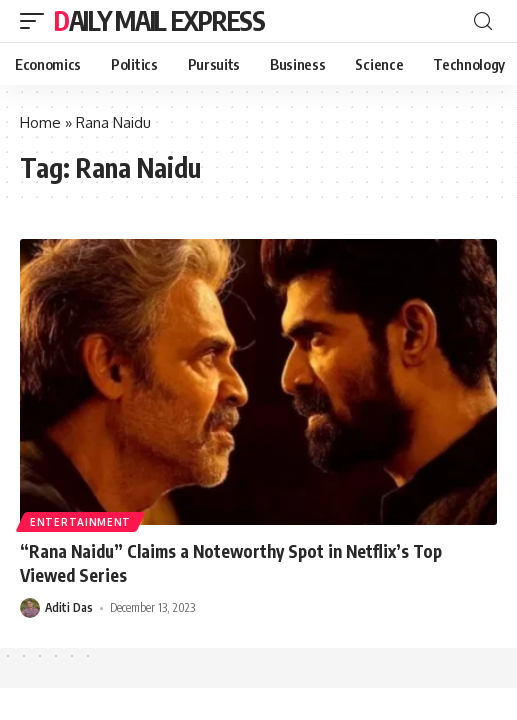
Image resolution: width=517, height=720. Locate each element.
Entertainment (80, 522)
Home (40, 122)
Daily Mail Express (159, 20)
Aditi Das (69, 607)
